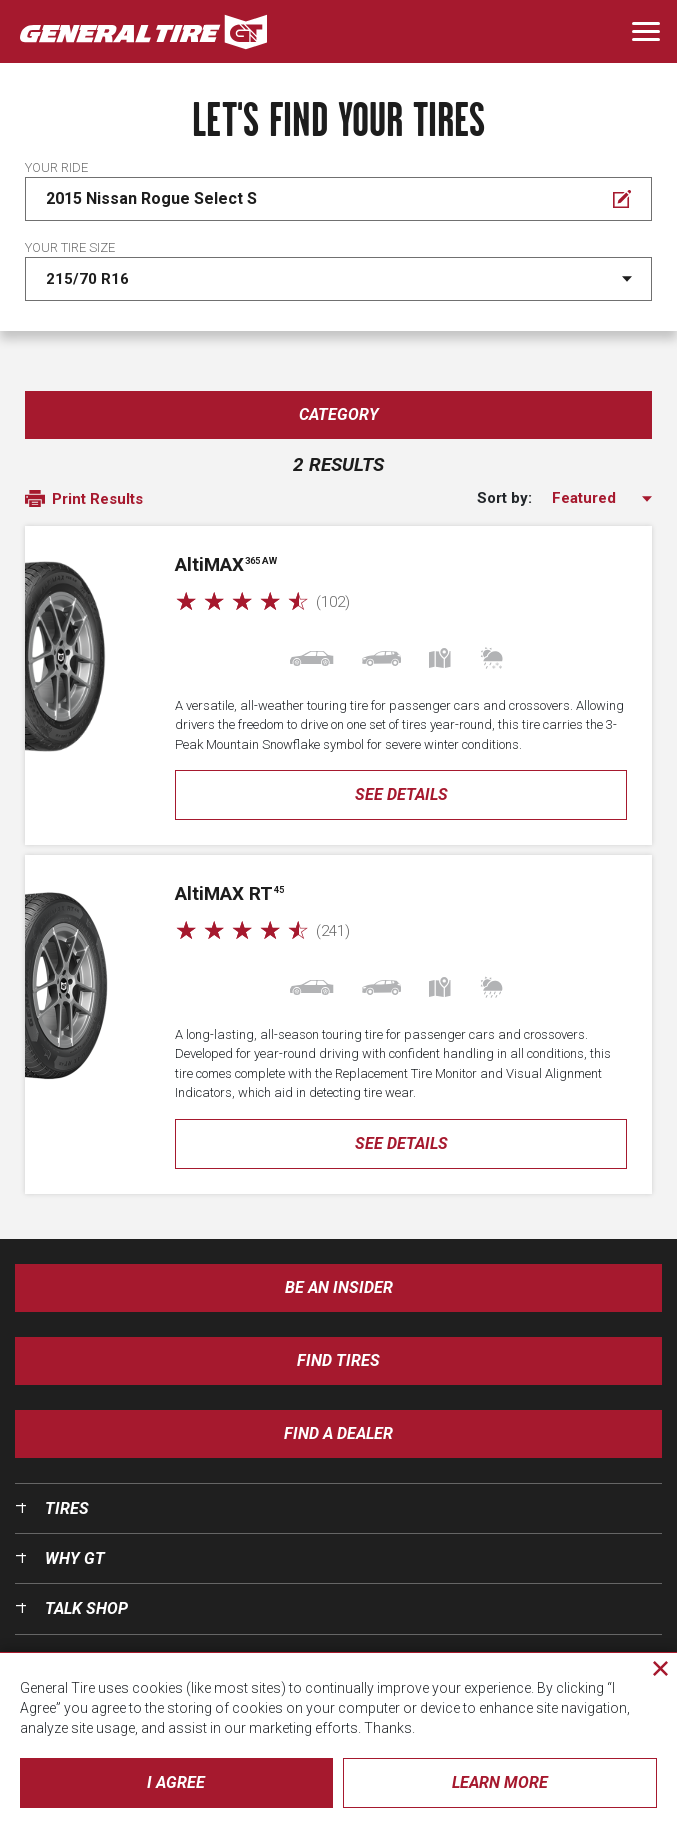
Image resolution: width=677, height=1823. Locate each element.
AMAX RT (229, 893)
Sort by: (504, 498)
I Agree (176, 1782)
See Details (401, 794)
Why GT (75, 1558)
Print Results (84, 500)
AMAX (226, 564)
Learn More (500, 1782)
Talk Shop (86, 1608)
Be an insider (339, 1287)
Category (339, 414)
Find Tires (338, 1360)
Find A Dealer (338, 1433)
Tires (67, 1508)
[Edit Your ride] (338, 199)
